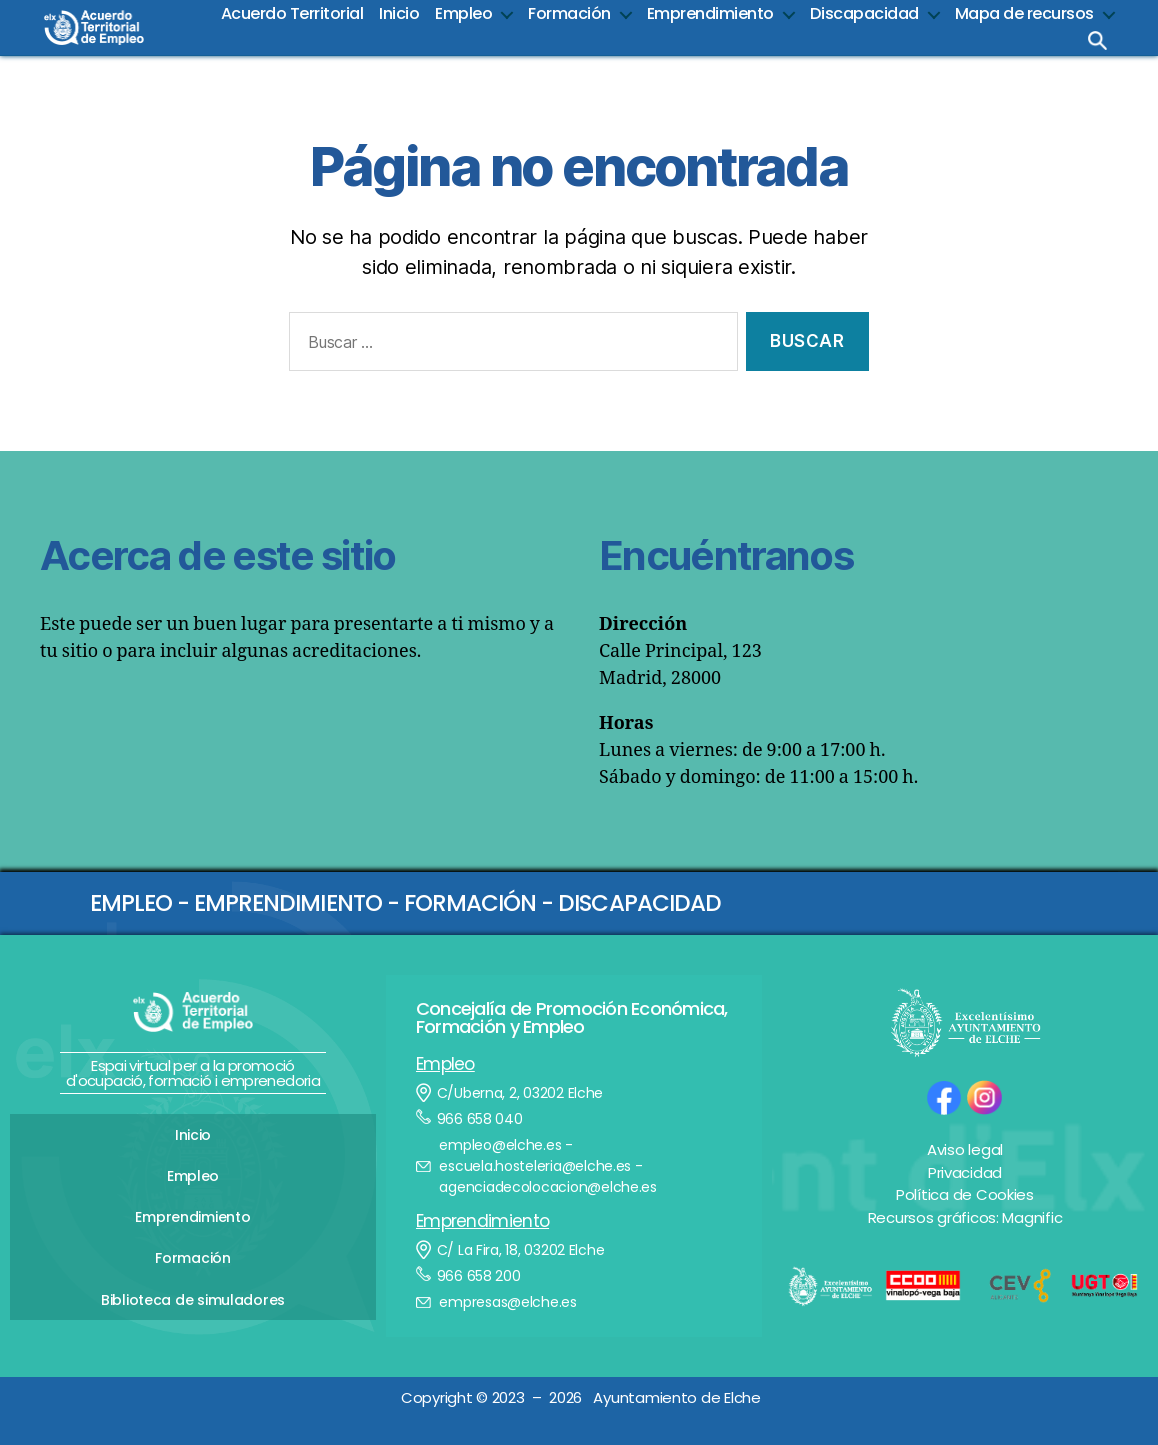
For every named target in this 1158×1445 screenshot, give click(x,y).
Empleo (463, 13)
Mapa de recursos (1024, 13)
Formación (569, 13)
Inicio (399, 13)
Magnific (1032, 1217)
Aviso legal (965, 1149)
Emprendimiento (710, 13)
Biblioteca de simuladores (193, 1281)
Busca (1098, 40)
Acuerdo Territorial (292, 13)
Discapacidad (864, 13)
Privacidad (965, 1172)
